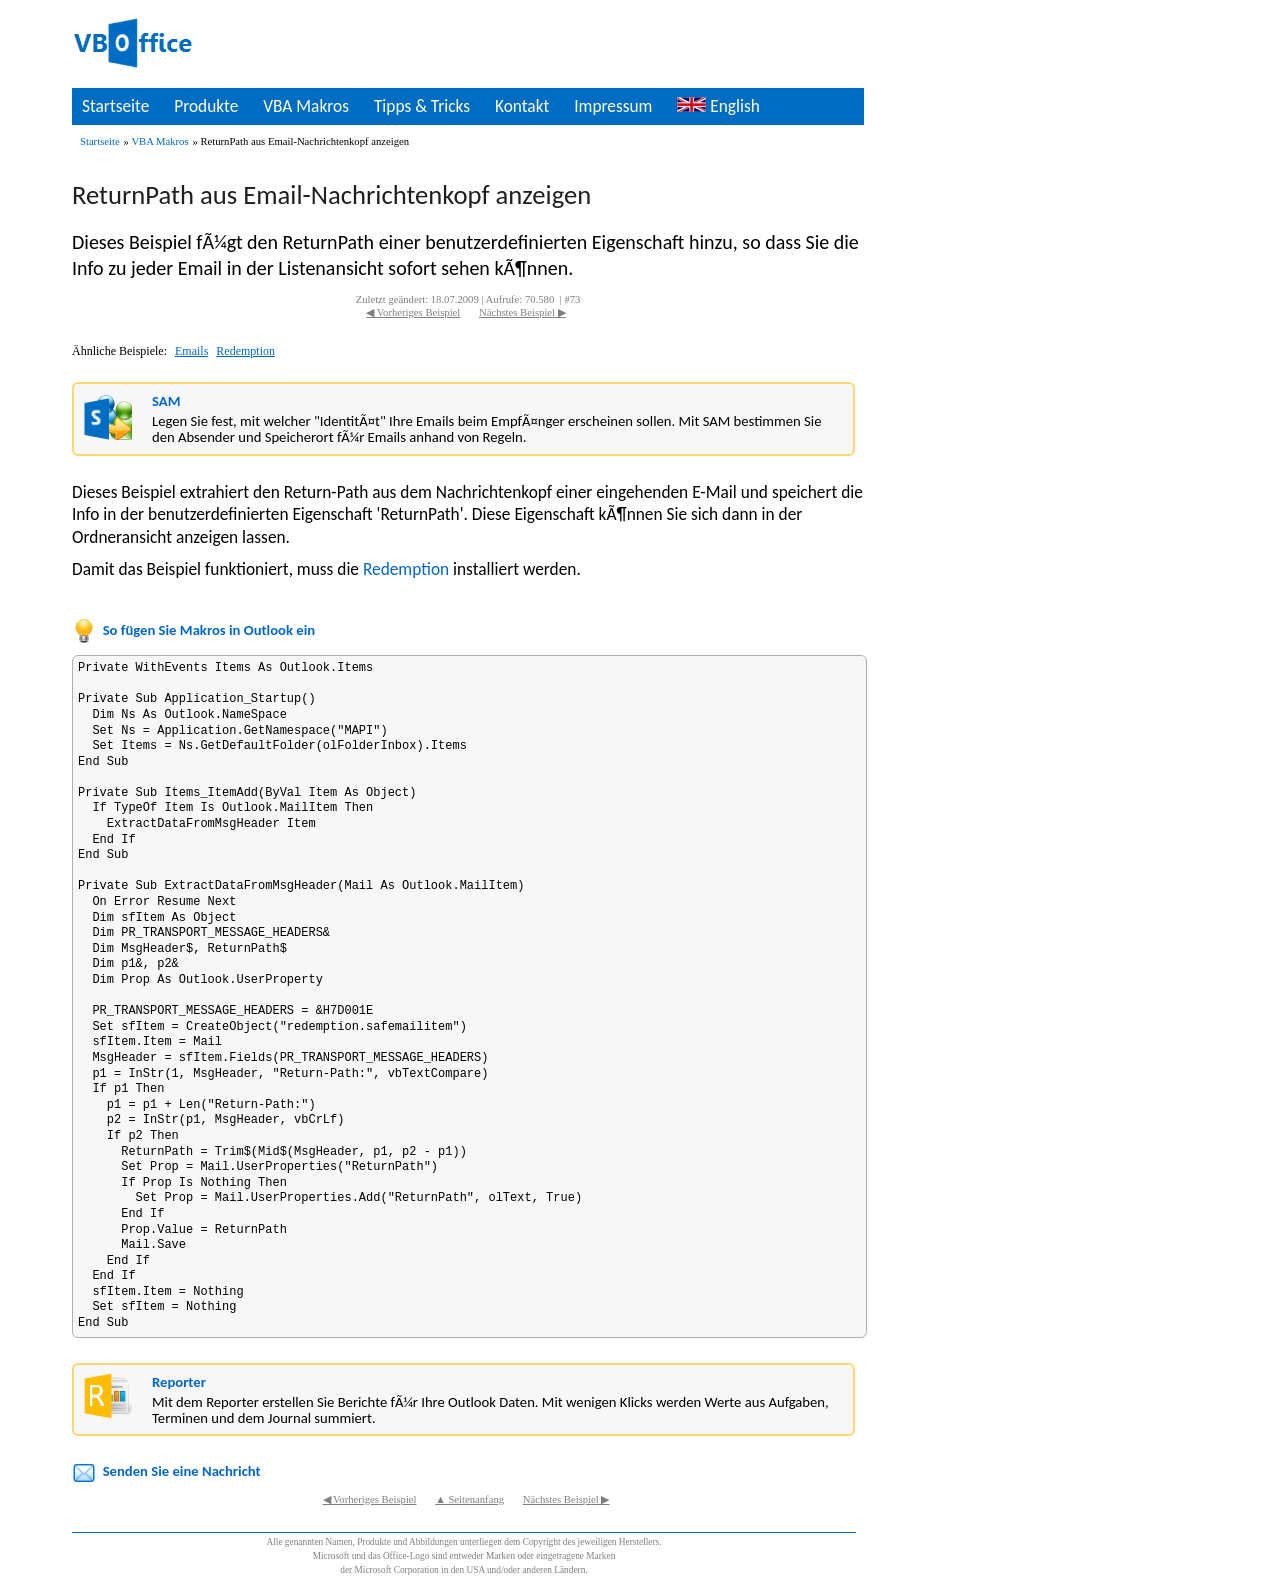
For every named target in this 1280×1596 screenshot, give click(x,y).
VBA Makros (306, 106)
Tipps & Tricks (422, 106)
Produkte (206, 106)
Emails (191, 351)
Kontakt (522, 106)
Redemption (245, 351)
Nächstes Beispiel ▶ (522, 312)
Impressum (613, 106)
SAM (166, 401)
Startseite (115, 106)
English (718, 106)
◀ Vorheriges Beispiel (413, 312)
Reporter (179, 1382)
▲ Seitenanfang (469, 1499)
